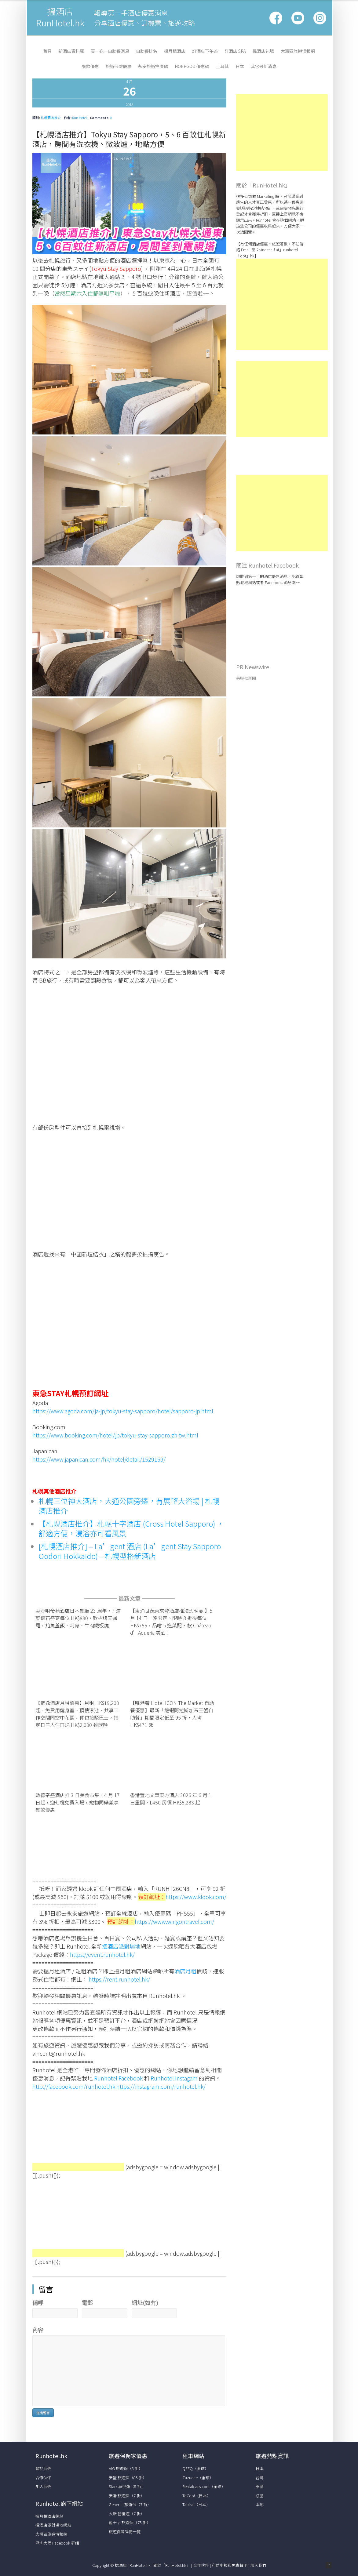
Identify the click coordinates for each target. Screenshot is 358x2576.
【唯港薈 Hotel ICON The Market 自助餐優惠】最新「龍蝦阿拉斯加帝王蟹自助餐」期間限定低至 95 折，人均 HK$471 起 (172, 1713)
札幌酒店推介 (51, 117)
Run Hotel (79, 117)
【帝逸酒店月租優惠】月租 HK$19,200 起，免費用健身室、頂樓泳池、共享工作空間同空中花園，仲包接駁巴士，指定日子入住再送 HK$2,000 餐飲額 (77, 1713)
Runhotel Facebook (118, 2078)
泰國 (260, 2486)
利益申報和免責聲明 (229, 2565)
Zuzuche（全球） (198, 2477)
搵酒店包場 (263, 51)
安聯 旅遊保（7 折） (126, 2495)
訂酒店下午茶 (205, 51)
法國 (260, 2495)
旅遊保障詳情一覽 (125, 2531)
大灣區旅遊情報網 (298, 51)
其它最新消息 (263, 66)
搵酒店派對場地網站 (53, 2525)
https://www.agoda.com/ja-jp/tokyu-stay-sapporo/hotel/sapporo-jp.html (122, 1411)
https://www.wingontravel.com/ (174, 1921)
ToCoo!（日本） (196, 2495)
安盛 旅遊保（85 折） (128, 2477)
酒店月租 (185, 1971)
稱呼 (37, 2302)
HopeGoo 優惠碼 (192, 66)
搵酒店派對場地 (121, 1946)
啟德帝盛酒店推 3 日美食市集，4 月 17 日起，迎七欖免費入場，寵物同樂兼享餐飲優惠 (77, 1802)
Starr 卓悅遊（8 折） (127, 2486)
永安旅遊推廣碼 (153, 66)
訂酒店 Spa (235, 51)
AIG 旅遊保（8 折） (126, 2468)
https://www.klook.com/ (196, 1897)
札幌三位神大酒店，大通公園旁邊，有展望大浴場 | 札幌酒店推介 (129, 1505)
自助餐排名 (146, 51)
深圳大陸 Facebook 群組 (57, 2543)
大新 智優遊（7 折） (126, 2513)
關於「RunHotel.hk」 (171, 2565)
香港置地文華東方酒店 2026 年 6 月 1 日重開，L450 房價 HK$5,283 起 (170, 1798)
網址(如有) (145, 2302)
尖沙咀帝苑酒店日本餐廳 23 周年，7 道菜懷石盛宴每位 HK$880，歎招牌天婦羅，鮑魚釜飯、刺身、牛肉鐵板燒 (78, 1618)
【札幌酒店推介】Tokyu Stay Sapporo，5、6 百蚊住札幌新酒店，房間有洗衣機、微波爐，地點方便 (129, 139)
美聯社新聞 (246, 678)
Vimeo (319, 18)
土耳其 (222, 66)
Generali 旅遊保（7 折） (130, 2504)
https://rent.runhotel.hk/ (119, 1979)
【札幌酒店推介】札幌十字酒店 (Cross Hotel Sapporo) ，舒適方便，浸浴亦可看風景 (131, 1528)
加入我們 (43, 2486)
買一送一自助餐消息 (110, 51)
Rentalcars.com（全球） (203, 2486)
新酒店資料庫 (71, 51)
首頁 (47, 51)
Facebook (275, 18)
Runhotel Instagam (174, 2078)
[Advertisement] (78, 2131)
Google (297, 18)
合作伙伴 (43, 2477)
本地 (260, 2504)
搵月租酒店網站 (49, 2516)
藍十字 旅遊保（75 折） (130, 2522)
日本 (240, 66)
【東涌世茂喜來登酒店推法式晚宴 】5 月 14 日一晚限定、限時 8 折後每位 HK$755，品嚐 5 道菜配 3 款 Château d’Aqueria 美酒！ (171, 1621)
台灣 (260, 2477)
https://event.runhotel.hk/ (102, 1954)
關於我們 (43, 2468)
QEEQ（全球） (195, 2468)
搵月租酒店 (174, 51)
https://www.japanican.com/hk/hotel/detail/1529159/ (99, 1459)
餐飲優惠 (90, 66)
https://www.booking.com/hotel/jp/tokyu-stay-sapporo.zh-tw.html (115, 1435)
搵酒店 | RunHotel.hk (133, 2565)
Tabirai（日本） (196, 2504)
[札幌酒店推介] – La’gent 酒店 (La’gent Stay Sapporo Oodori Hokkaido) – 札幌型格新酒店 (129, 1551)
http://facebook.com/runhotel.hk (73, 2086)
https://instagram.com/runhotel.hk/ (161, 2086)
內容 (37, 2330)
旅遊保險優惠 (118, 66)
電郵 (87, 2302)
